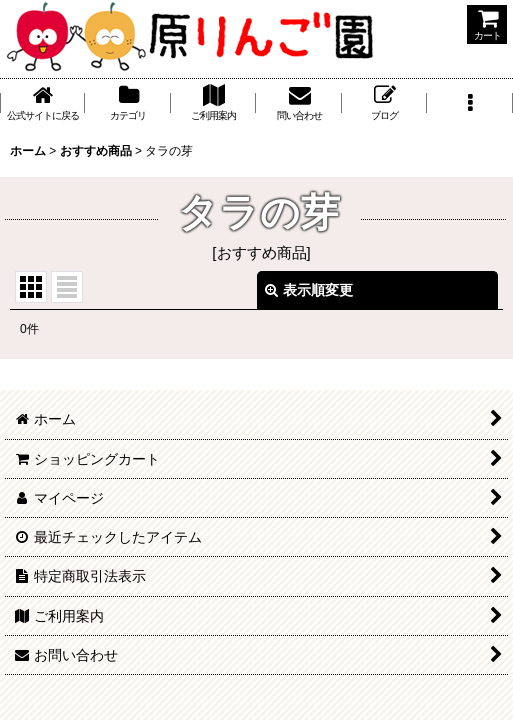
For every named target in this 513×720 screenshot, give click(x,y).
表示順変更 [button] (309, 290)
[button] (469, 103)
